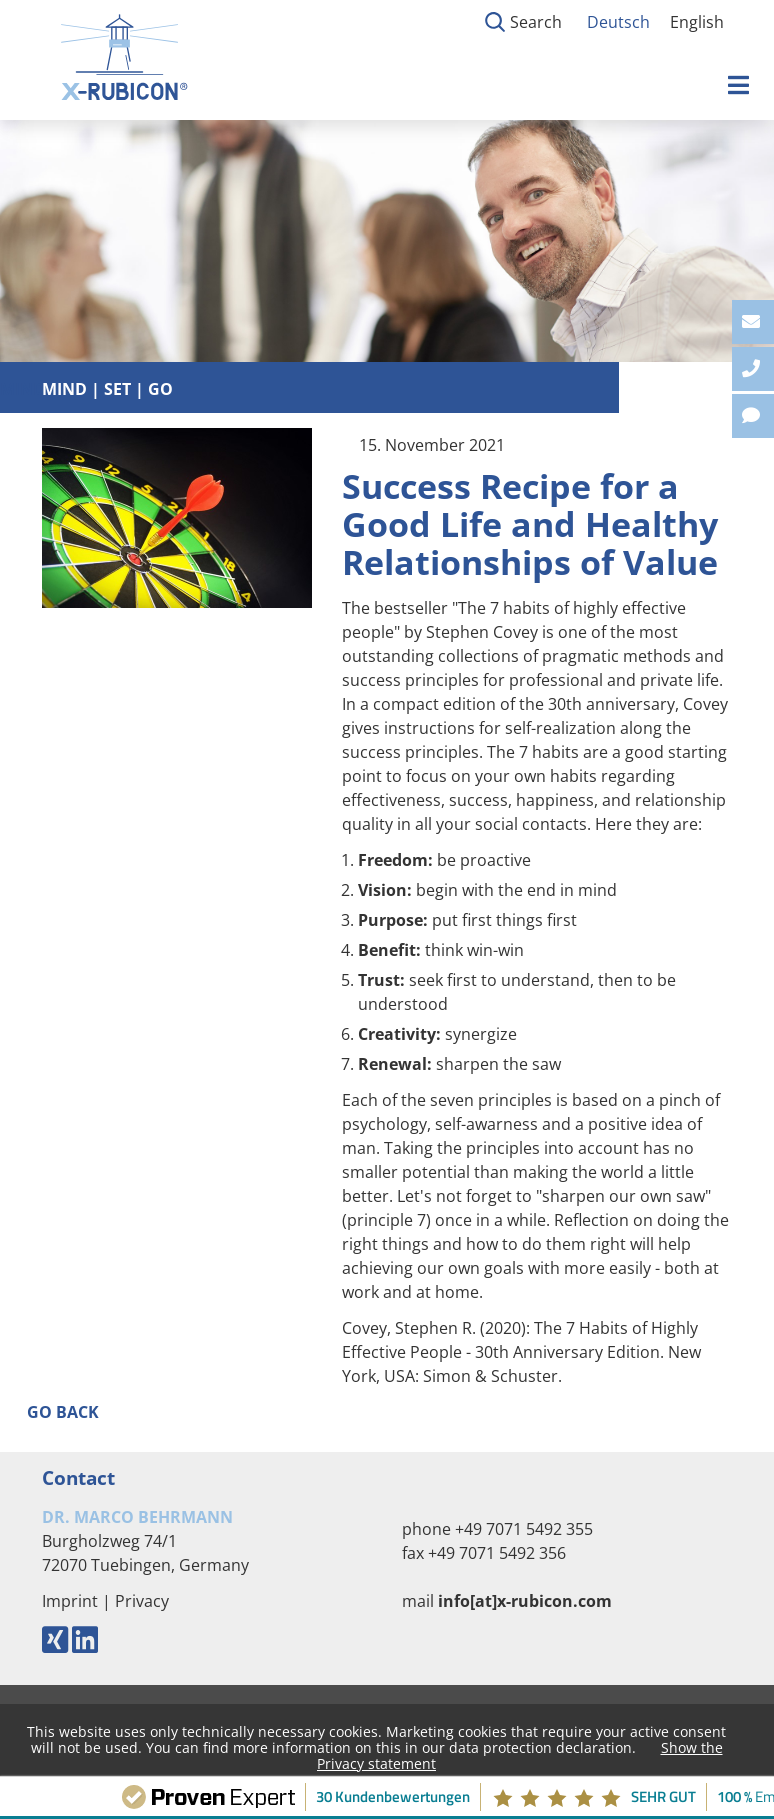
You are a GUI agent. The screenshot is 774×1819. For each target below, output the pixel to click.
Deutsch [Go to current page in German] (618, 22)
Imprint (70, 1601)
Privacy (142, 1601)
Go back (63, 1412)
